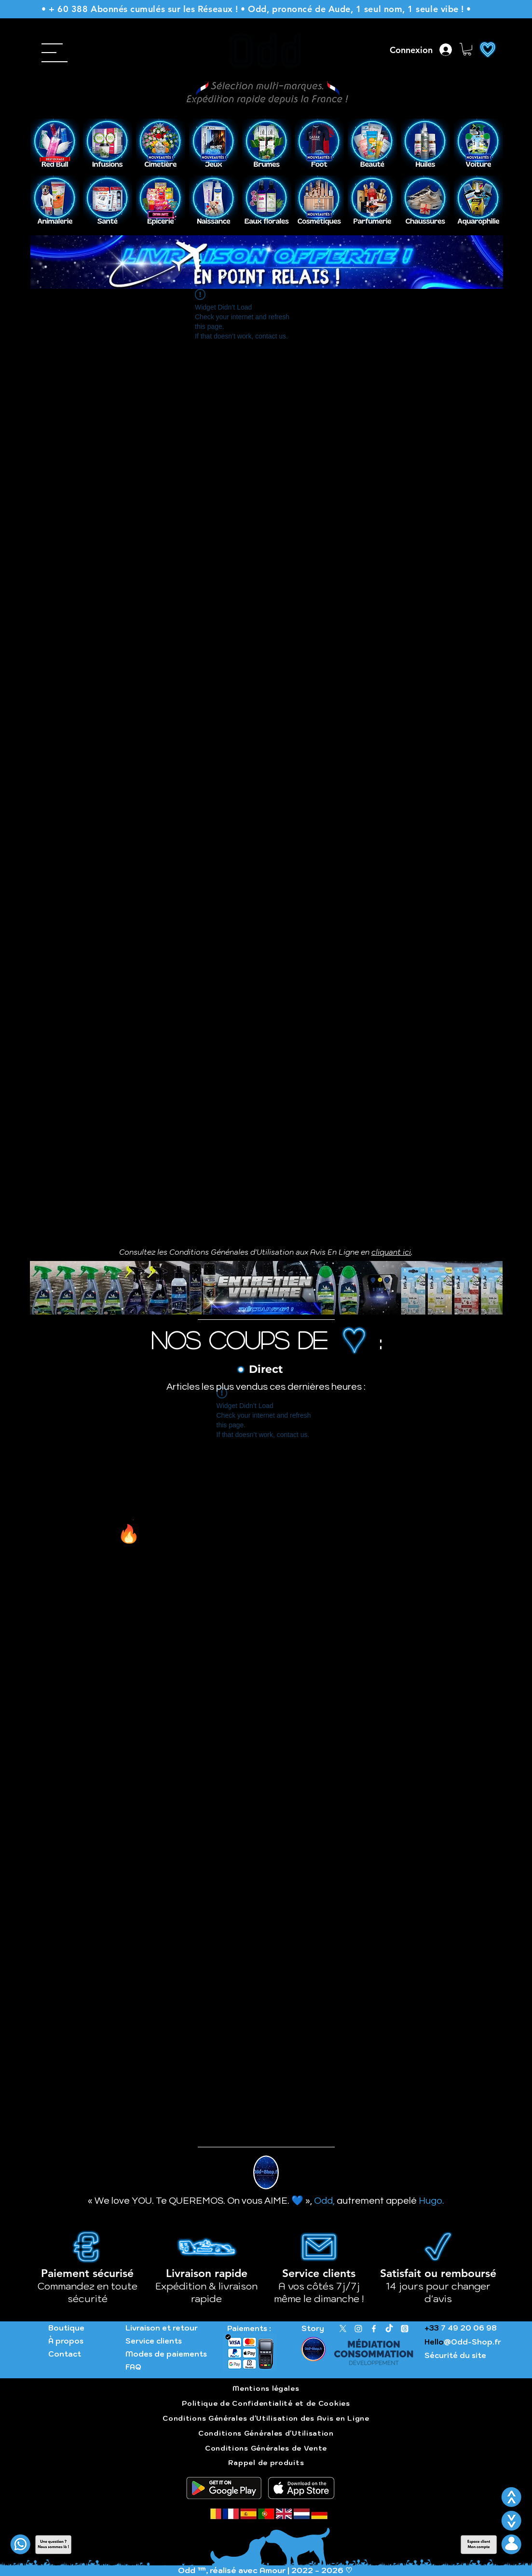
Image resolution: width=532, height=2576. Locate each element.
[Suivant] (489, 144)
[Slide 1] (261, 155)
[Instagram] (358, 2328)
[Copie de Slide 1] (273, 155)
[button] (467, 49)
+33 (431, 2327)
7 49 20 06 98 (468, 2327)
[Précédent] (44, 144)
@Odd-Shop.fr (472, 2341)
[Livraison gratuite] (266, 273)
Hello (434, 2341)
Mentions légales (265, 2388)
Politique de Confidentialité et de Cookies (266, 2403)
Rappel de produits (266, 2462)
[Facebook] (374, 2328)
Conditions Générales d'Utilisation (266, 2433)
